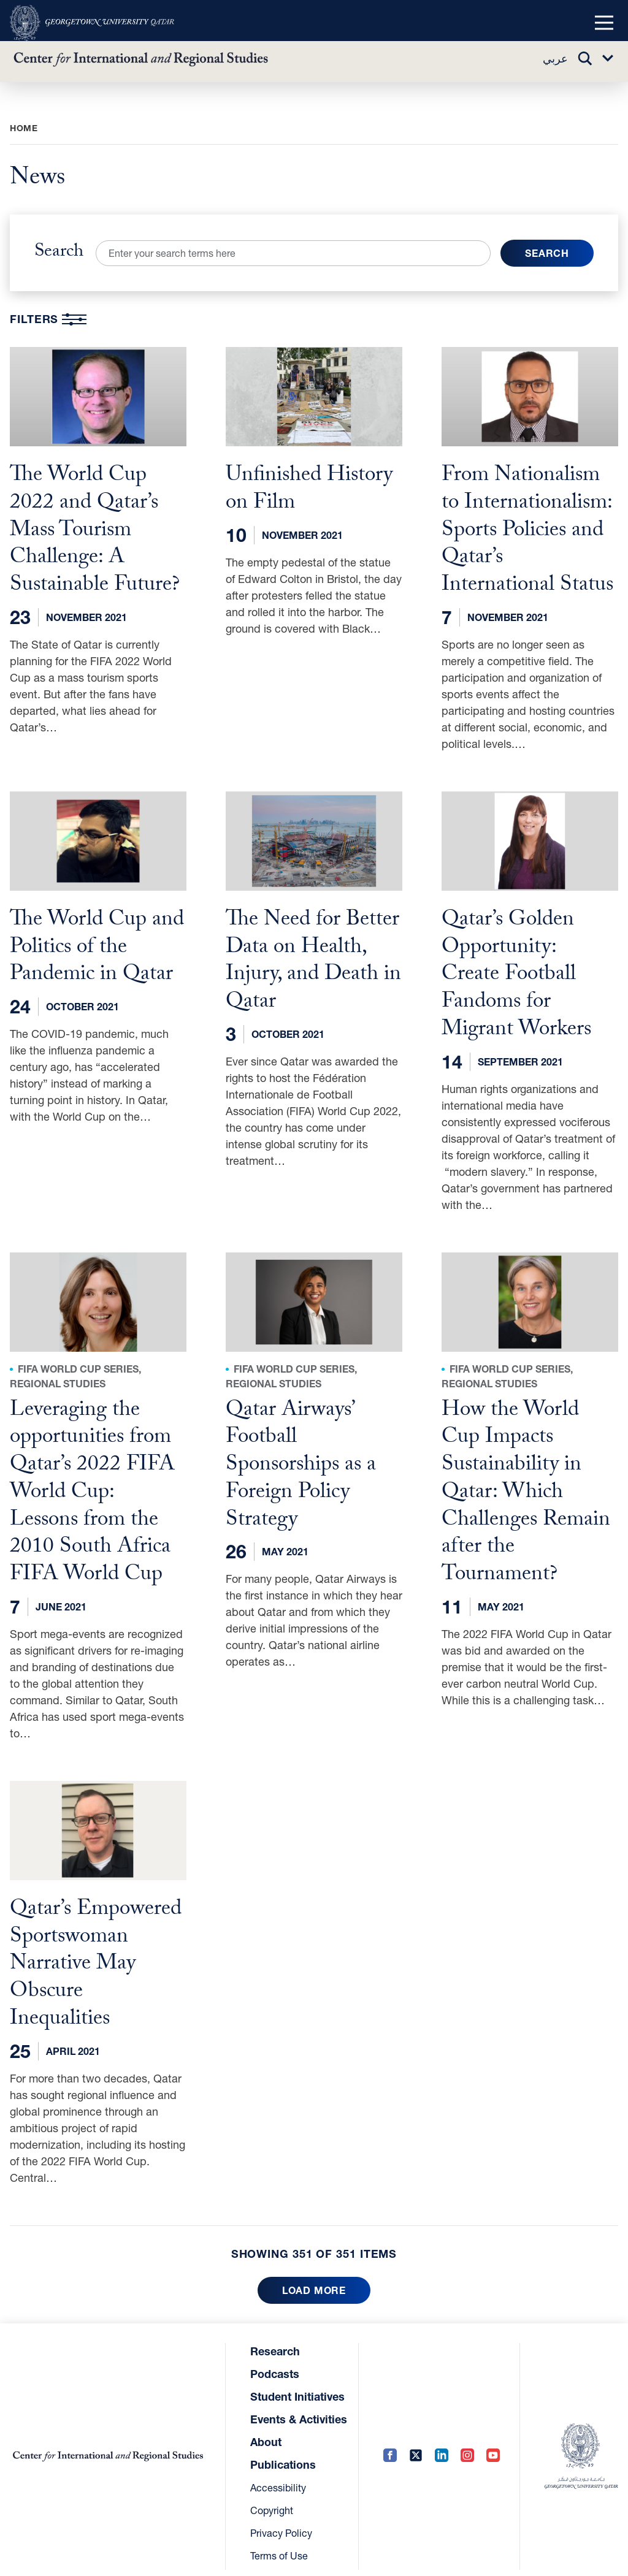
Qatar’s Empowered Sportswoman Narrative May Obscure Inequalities (96, 1953)
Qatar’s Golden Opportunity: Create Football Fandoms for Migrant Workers (516, 971)
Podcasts (274, 2360)
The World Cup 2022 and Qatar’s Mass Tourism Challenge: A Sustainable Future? (95, 530)
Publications (283, 2451)
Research (275, 2337)
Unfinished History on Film (309, 490)
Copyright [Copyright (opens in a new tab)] (271, 2496)
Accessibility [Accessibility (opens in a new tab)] (278, 2474)
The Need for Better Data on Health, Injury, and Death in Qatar (313, 957)
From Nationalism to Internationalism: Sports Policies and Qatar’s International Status (527, 530)
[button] (604, 23)
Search (58, 253)
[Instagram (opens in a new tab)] (467, 2443)
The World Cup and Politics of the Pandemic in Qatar (97, 944)
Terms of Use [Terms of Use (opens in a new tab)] (279, 2542)
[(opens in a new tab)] (92, 23)
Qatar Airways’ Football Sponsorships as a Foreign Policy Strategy (301, 1459)
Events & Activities (298, 2405)
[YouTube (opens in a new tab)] (493, 2443)
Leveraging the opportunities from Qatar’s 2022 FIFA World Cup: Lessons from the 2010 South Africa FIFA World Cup (92, 1486)
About (265, 2428)
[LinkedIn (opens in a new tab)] (441, 2443)
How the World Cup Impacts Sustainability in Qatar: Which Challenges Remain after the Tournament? (526, 1486)
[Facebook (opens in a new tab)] (390, 2443)
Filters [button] (48, 319)
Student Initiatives (297, 2383)
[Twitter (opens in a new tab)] (416, 2443)
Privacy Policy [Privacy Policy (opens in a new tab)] (281, 2519)
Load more (314, 2276)
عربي (555, 59)
